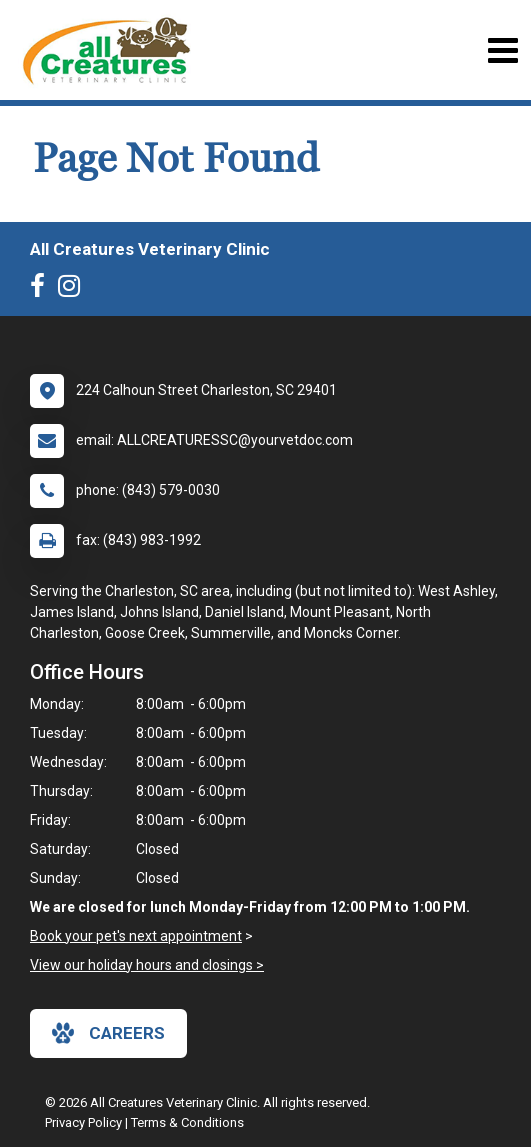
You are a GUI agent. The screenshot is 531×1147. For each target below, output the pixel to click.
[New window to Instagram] (74, 290)
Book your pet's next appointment (136, 936)
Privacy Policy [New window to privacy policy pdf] (83, 1122)
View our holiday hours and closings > (147, 965)
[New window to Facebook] (42, 290)
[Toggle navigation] (502, 50)
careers (108, 1033)
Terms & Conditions (187, 1122)
